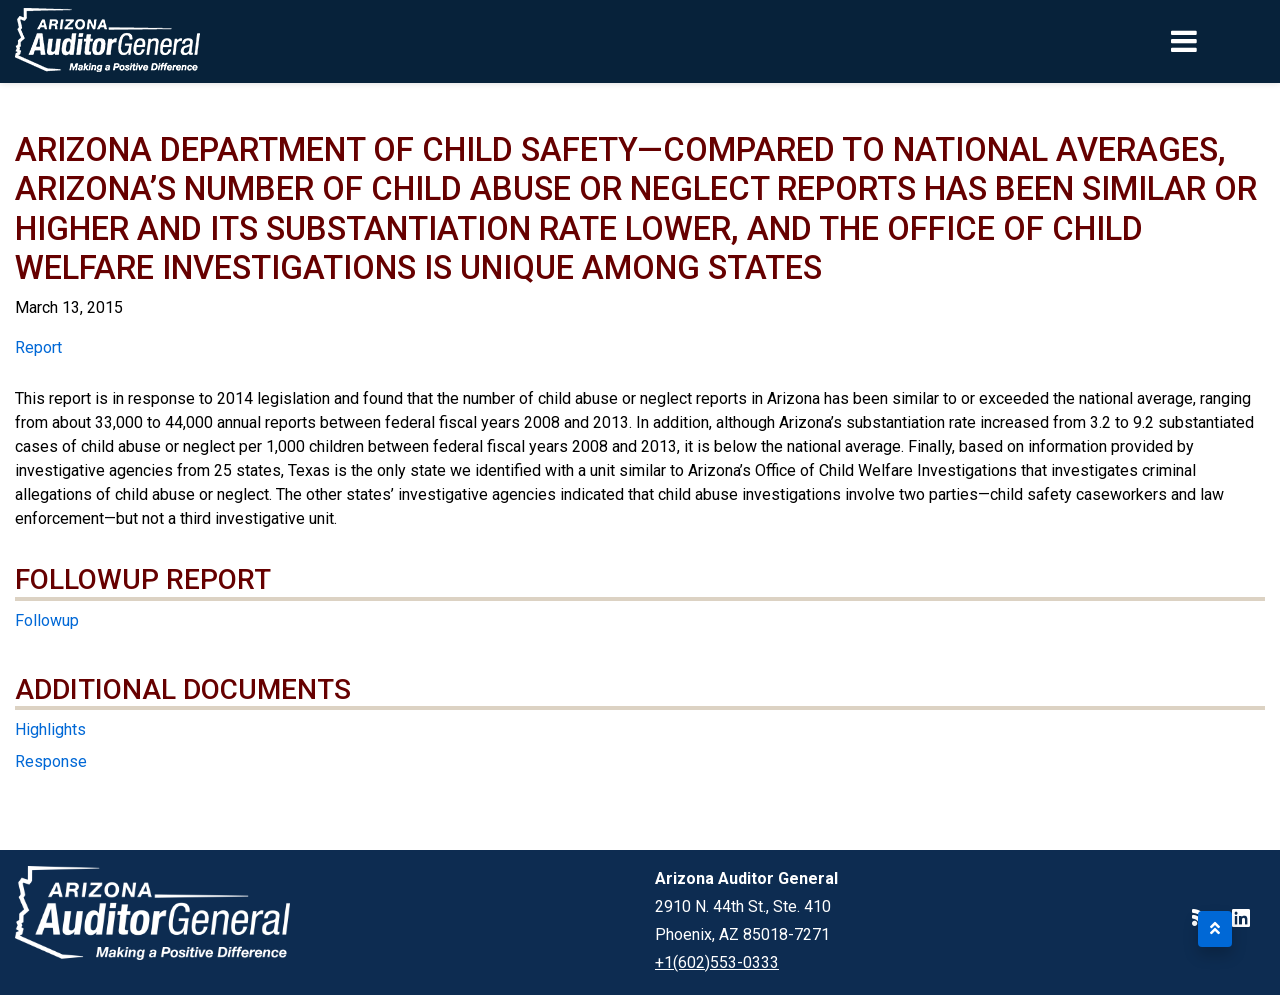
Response (51, 761)
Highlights (50, 729)
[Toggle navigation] (1218, 41)
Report (38, 347)
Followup (47, 620)
